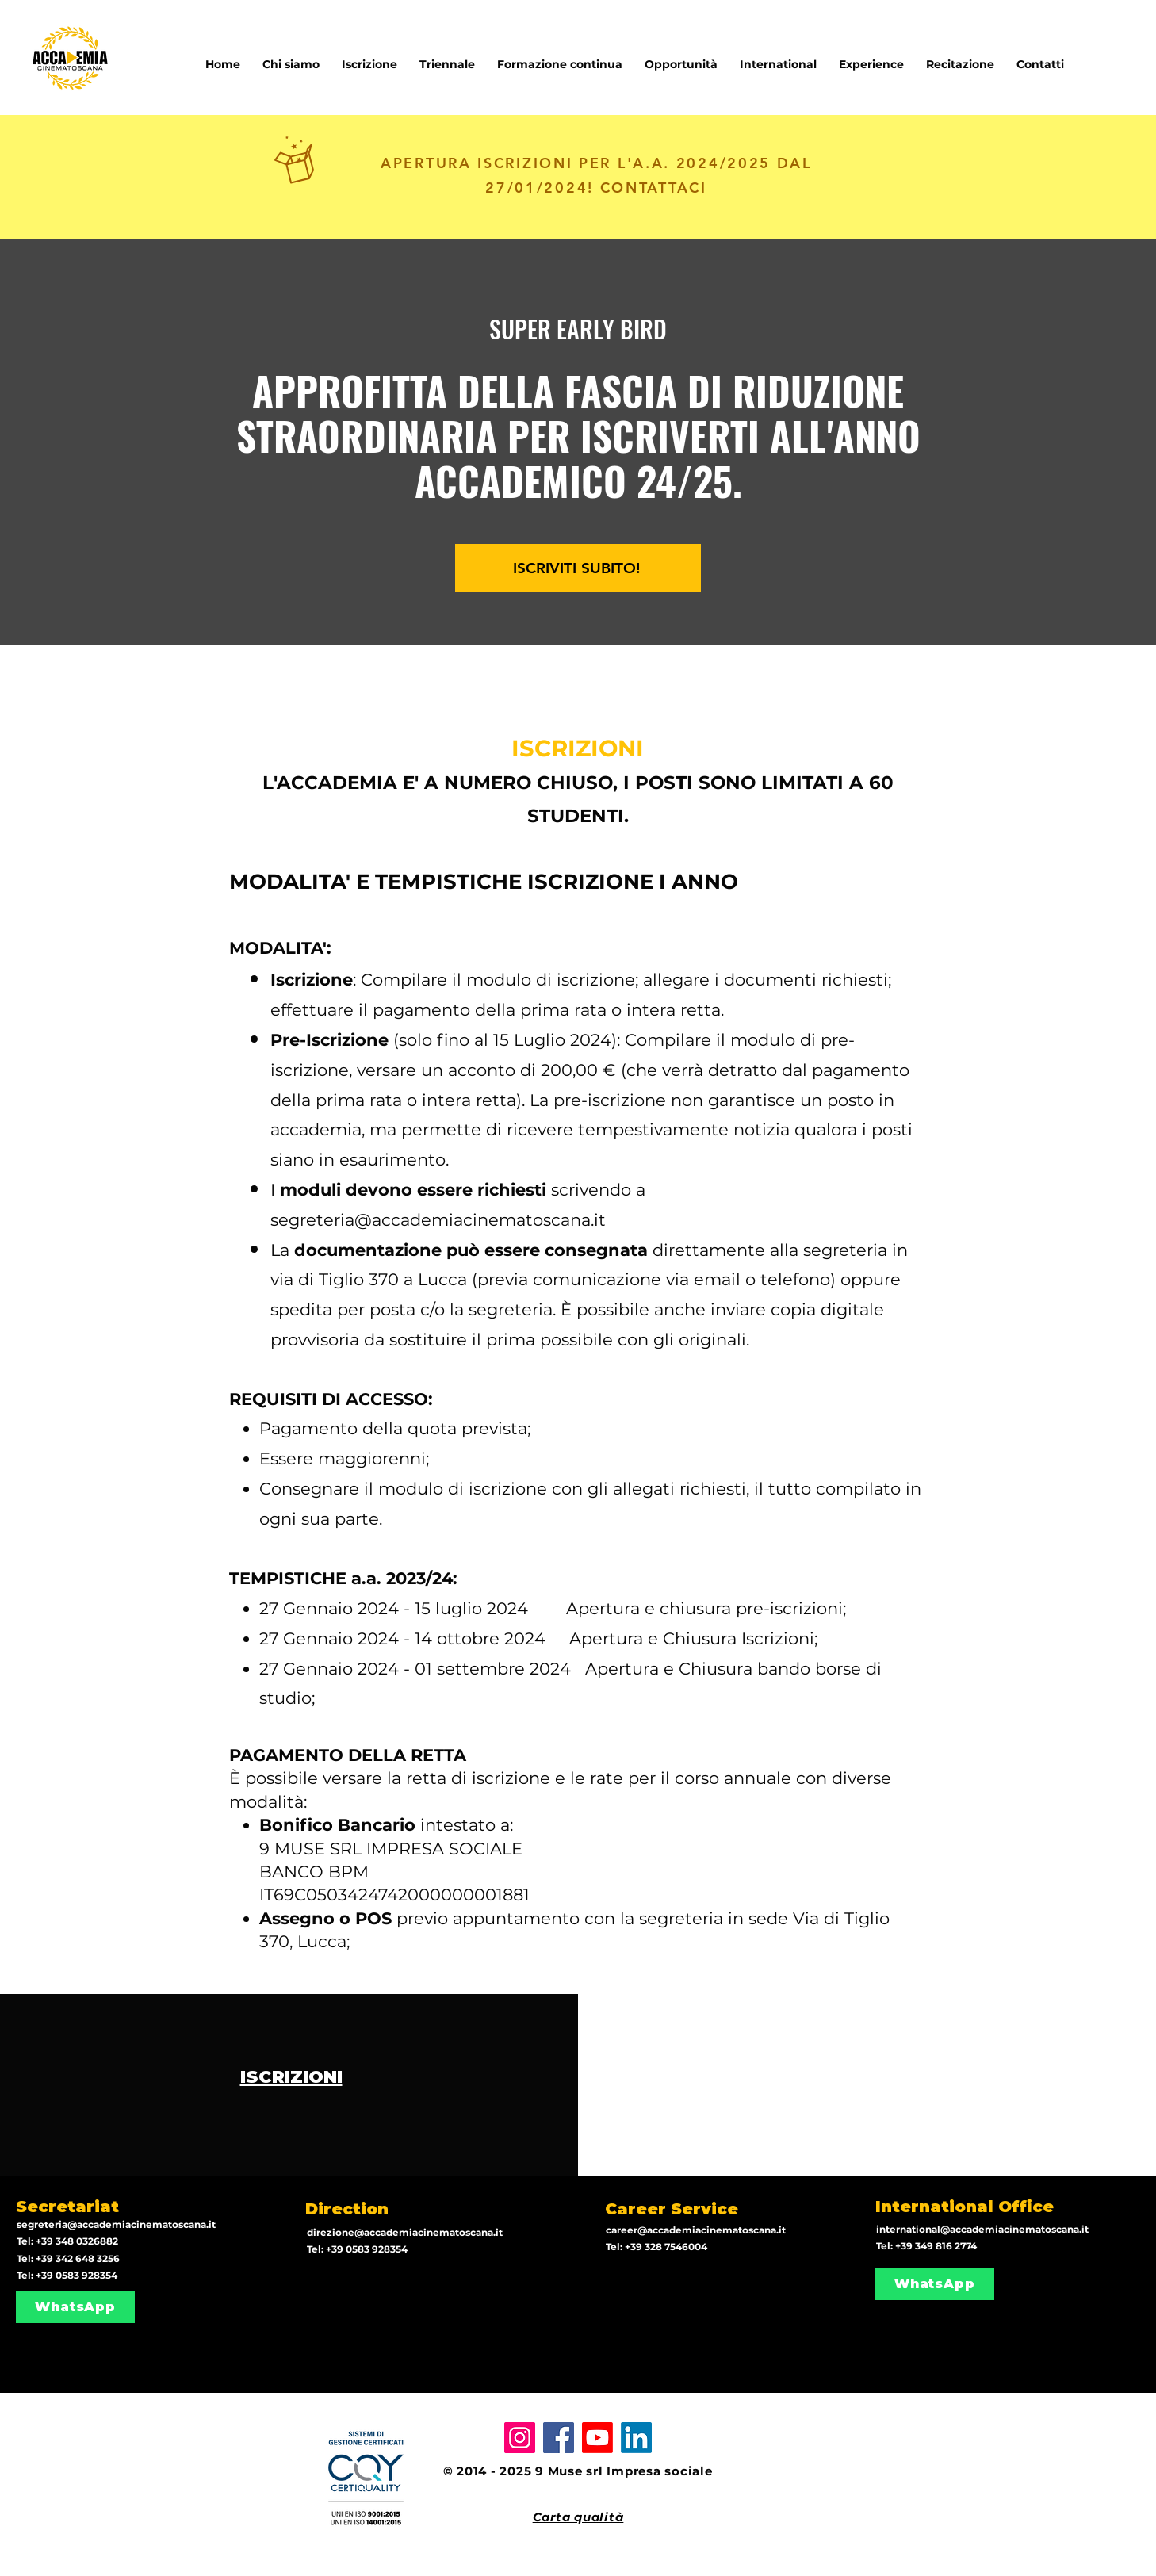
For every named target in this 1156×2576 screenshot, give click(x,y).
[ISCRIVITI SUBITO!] (578, 568)
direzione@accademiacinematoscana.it (405, 2232)
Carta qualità (578, 2516)
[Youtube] (597, 2437)
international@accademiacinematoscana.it (982, 2229)
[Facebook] (558, 2437)
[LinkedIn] (636, 2437)
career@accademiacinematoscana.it (696, 2230)
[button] (778, 57)
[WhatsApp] (75, 2307)
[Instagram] (519, 2437)
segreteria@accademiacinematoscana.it (438, 1220)
